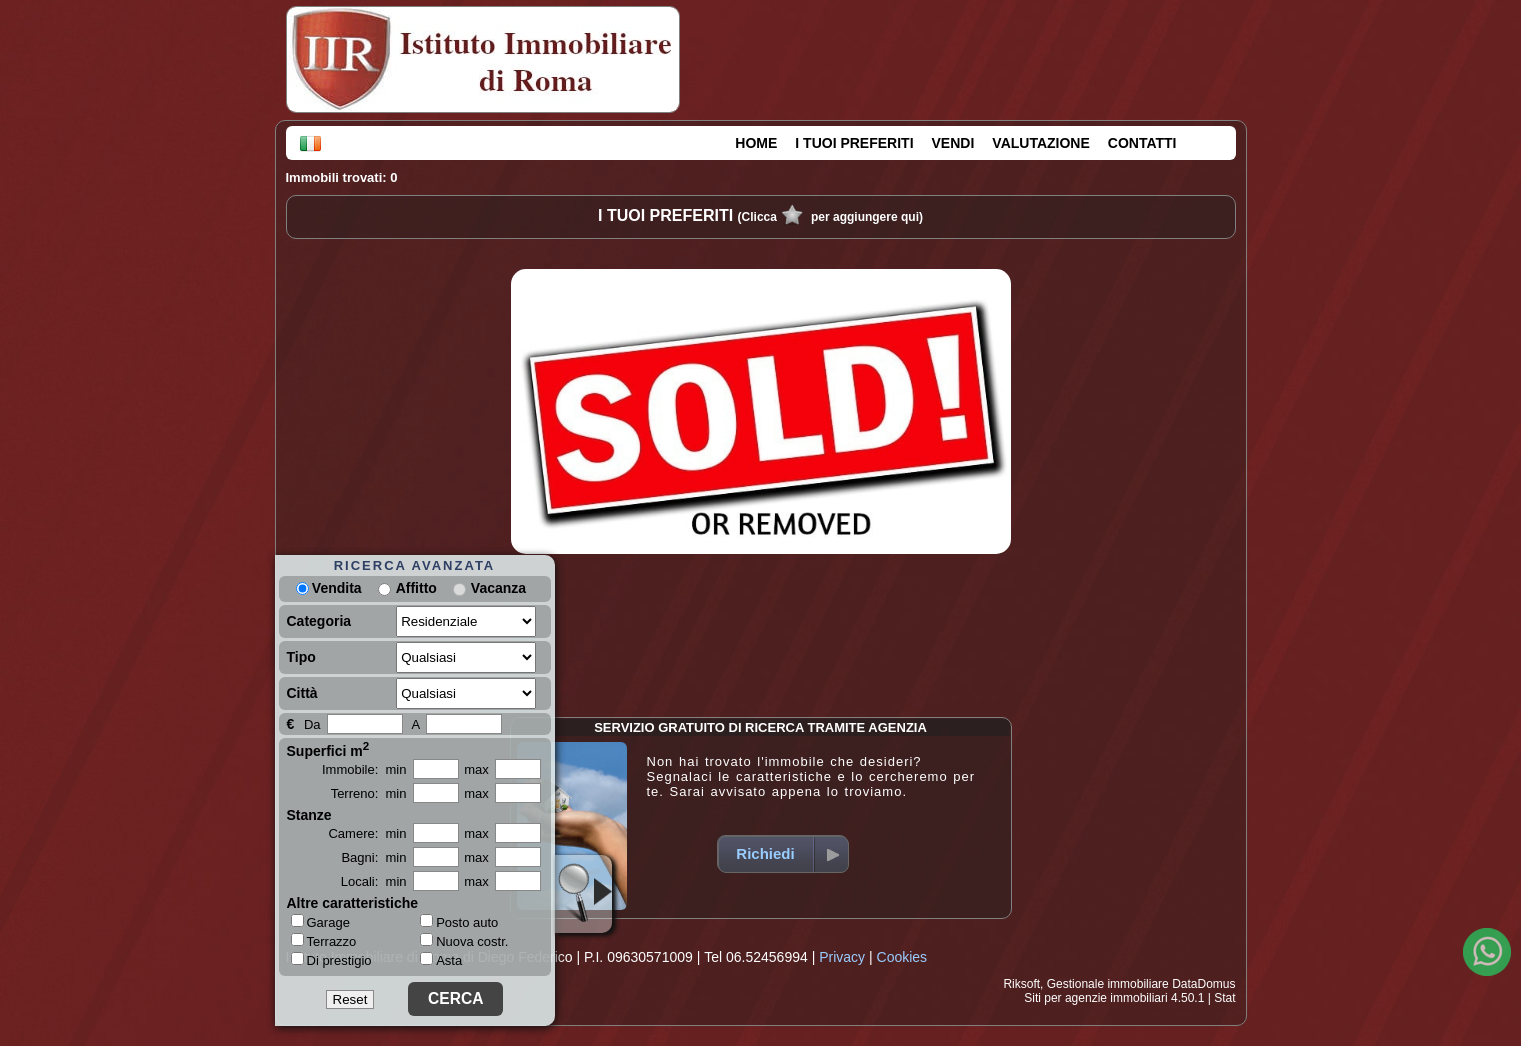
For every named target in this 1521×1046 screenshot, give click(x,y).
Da (312, 724)
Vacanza (498, 588)
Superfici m (328, 749)
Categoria (319, 621)
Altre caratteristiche (353, 903)
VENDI (953, 143)
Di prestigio (331, 960)
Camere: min (367, 833)
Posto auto (459, 922)
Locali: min (374, 881)
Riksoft (1021, 984)
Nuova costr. (464, 941)
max (476, 769)
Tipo (301, 657)
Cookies (902, 957)
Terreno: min (369, 793)
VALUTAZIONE (1040, 143)
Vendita (329, 588)
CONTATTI (1142, 143)
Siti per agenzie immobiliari (1095, 998)
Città (302, 693)
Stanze (309, 815)
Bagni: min (373, 857)
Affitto (416, 588)
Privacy (842, 957)
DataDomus (1203, 984)
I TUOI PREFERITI (854, 143)
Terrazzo (324, 941)
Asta (441, 960)
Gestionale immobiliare (1108, 984)
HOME (756, 143)
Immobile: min (364, 769)
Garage (320, 922)
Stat (1224, 998)
